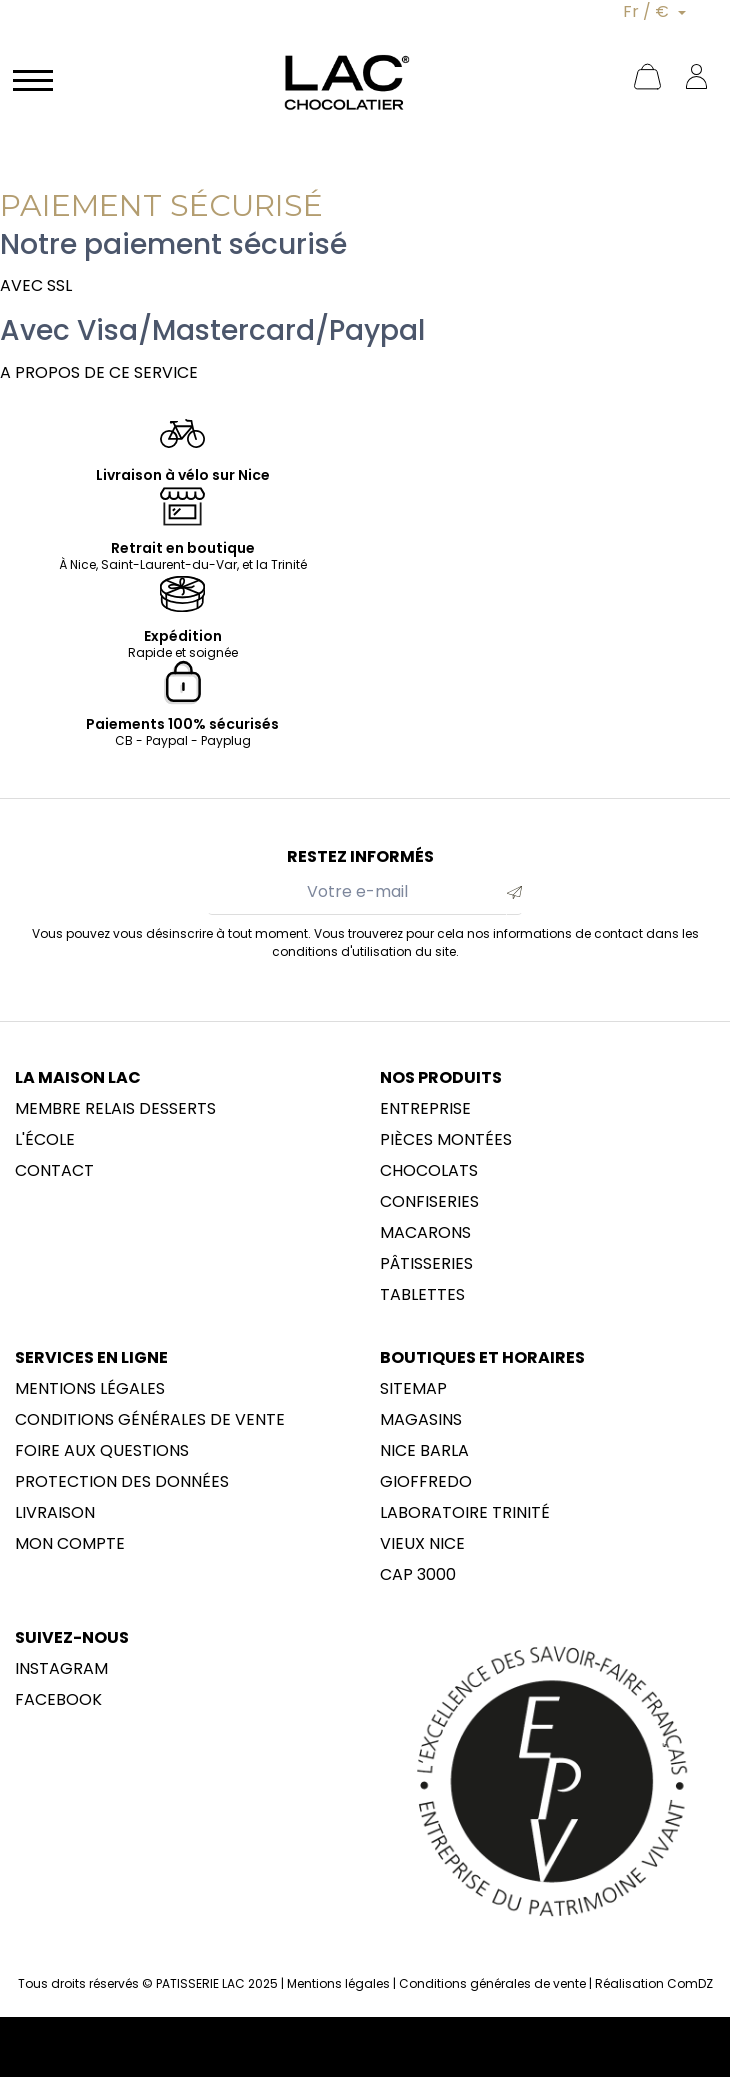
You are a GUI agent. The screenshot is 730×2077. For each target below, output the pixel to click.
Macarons (425, 1233)
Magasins (421, 1420)
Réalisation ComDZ (654, 1983)
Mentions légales (90, 1389)
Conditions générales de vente (150, 1420)
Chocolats (429, 1171)
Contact (54, 1171)
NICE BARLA (424, 1451)
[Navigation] (33, 79)
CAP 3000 (418, 1575)
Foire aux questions (102, 1451)
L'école (45, 1140)
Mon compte (70, 1544)
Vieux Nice (422, 1544)
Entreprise (425, 1109)
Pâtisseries (426, 1264)
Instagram (61, 1669)
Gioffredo (426, 1482)
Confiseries (429, 1202)
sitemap (413, 1389)
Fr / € (648, 11)
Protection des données (122, 1482)
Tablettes (422, 1295)
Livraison (55, 1513)
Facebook (58, 1700)
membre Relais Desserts (115, 1109)
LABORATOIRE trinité (465, 1513)
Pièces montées (446, 1140)
